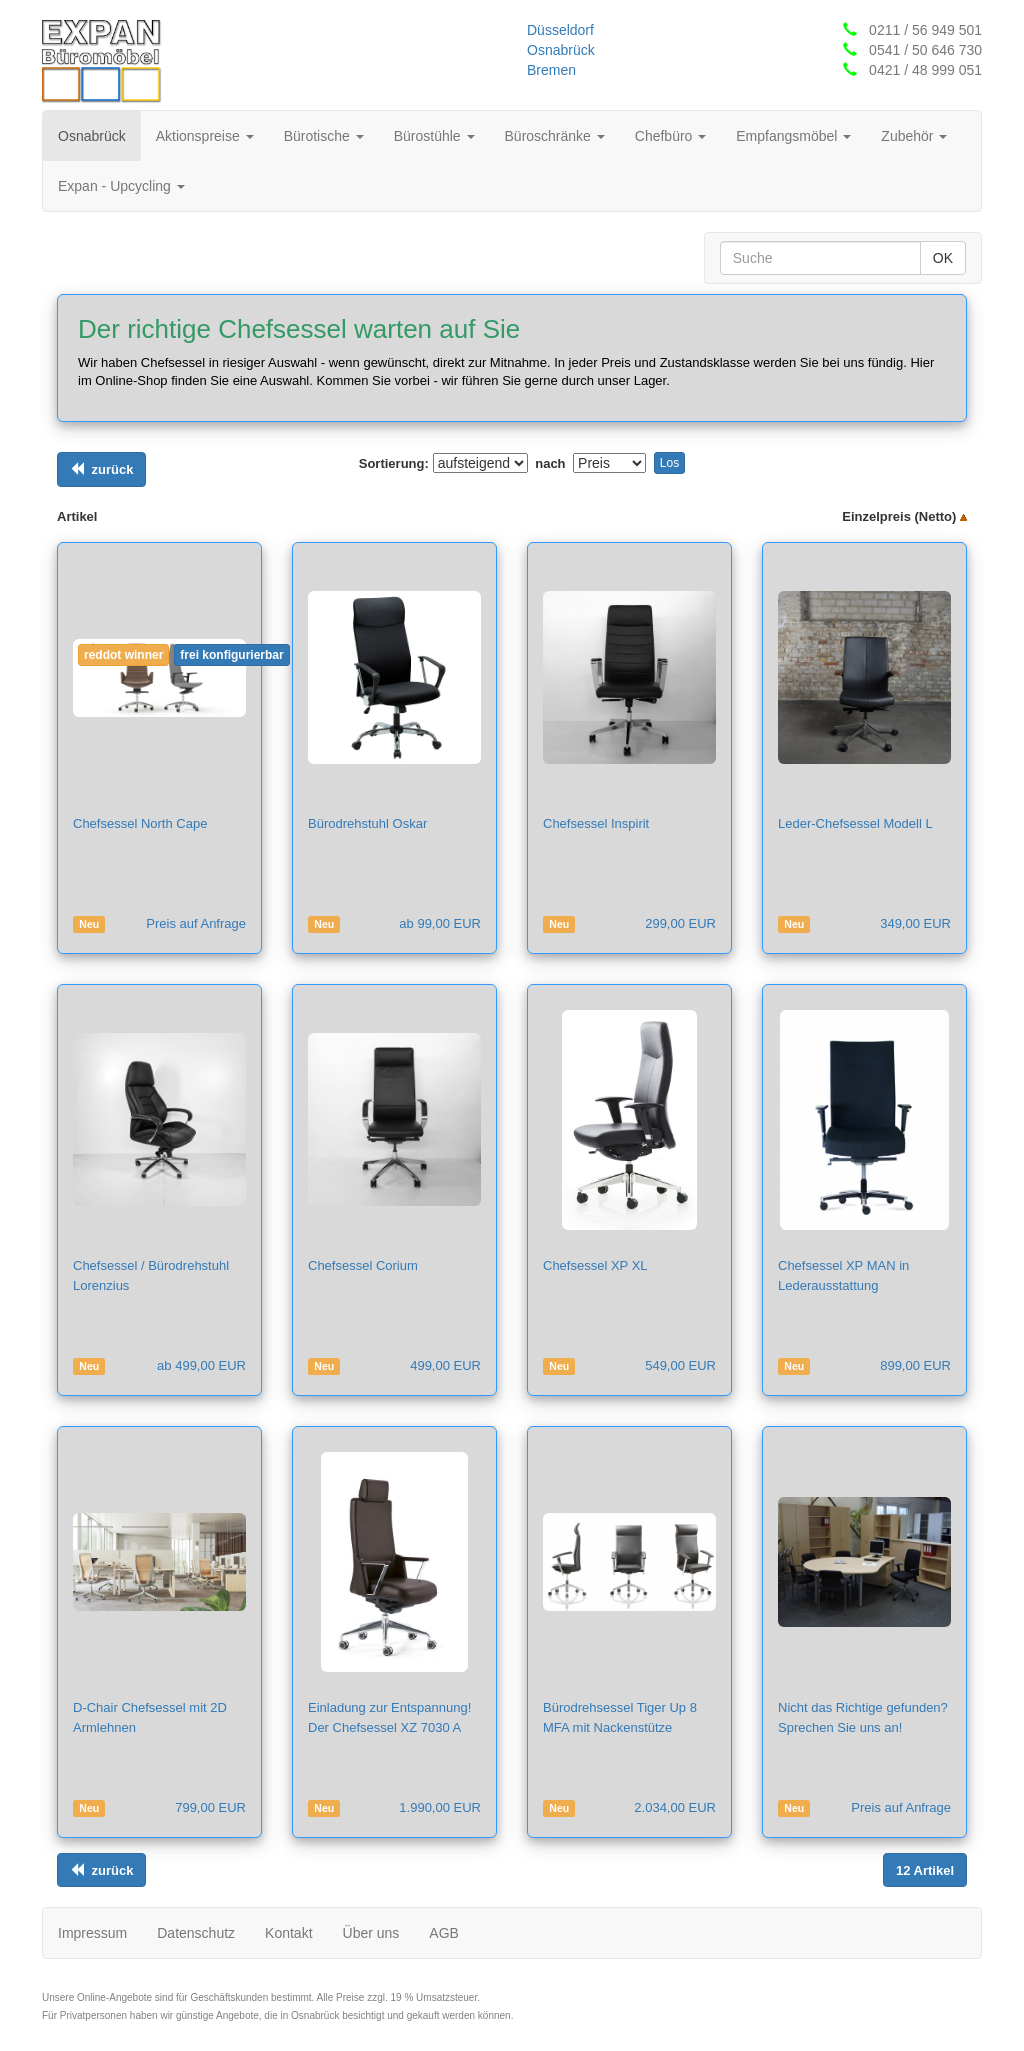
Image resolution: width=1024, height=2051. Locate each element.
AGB (444, 1933)
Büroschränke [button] (555, 136)
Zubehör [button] (914, 136)
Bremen (551, 70)
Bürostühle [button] (434, 136)
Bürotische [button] (324, 136)
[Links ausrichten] (101, 469)
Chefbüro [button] (670, 136)
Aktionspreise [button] (205, 136)
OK (943, 258)
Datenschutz (196, 1933)
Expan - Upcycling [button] (121, 186)
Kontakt (288, 1933)
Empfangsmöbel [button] (793, 136)
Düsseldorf (560, 30)
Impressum (92, 1933)
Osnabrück (561, 50)
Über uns (371, 1933)
